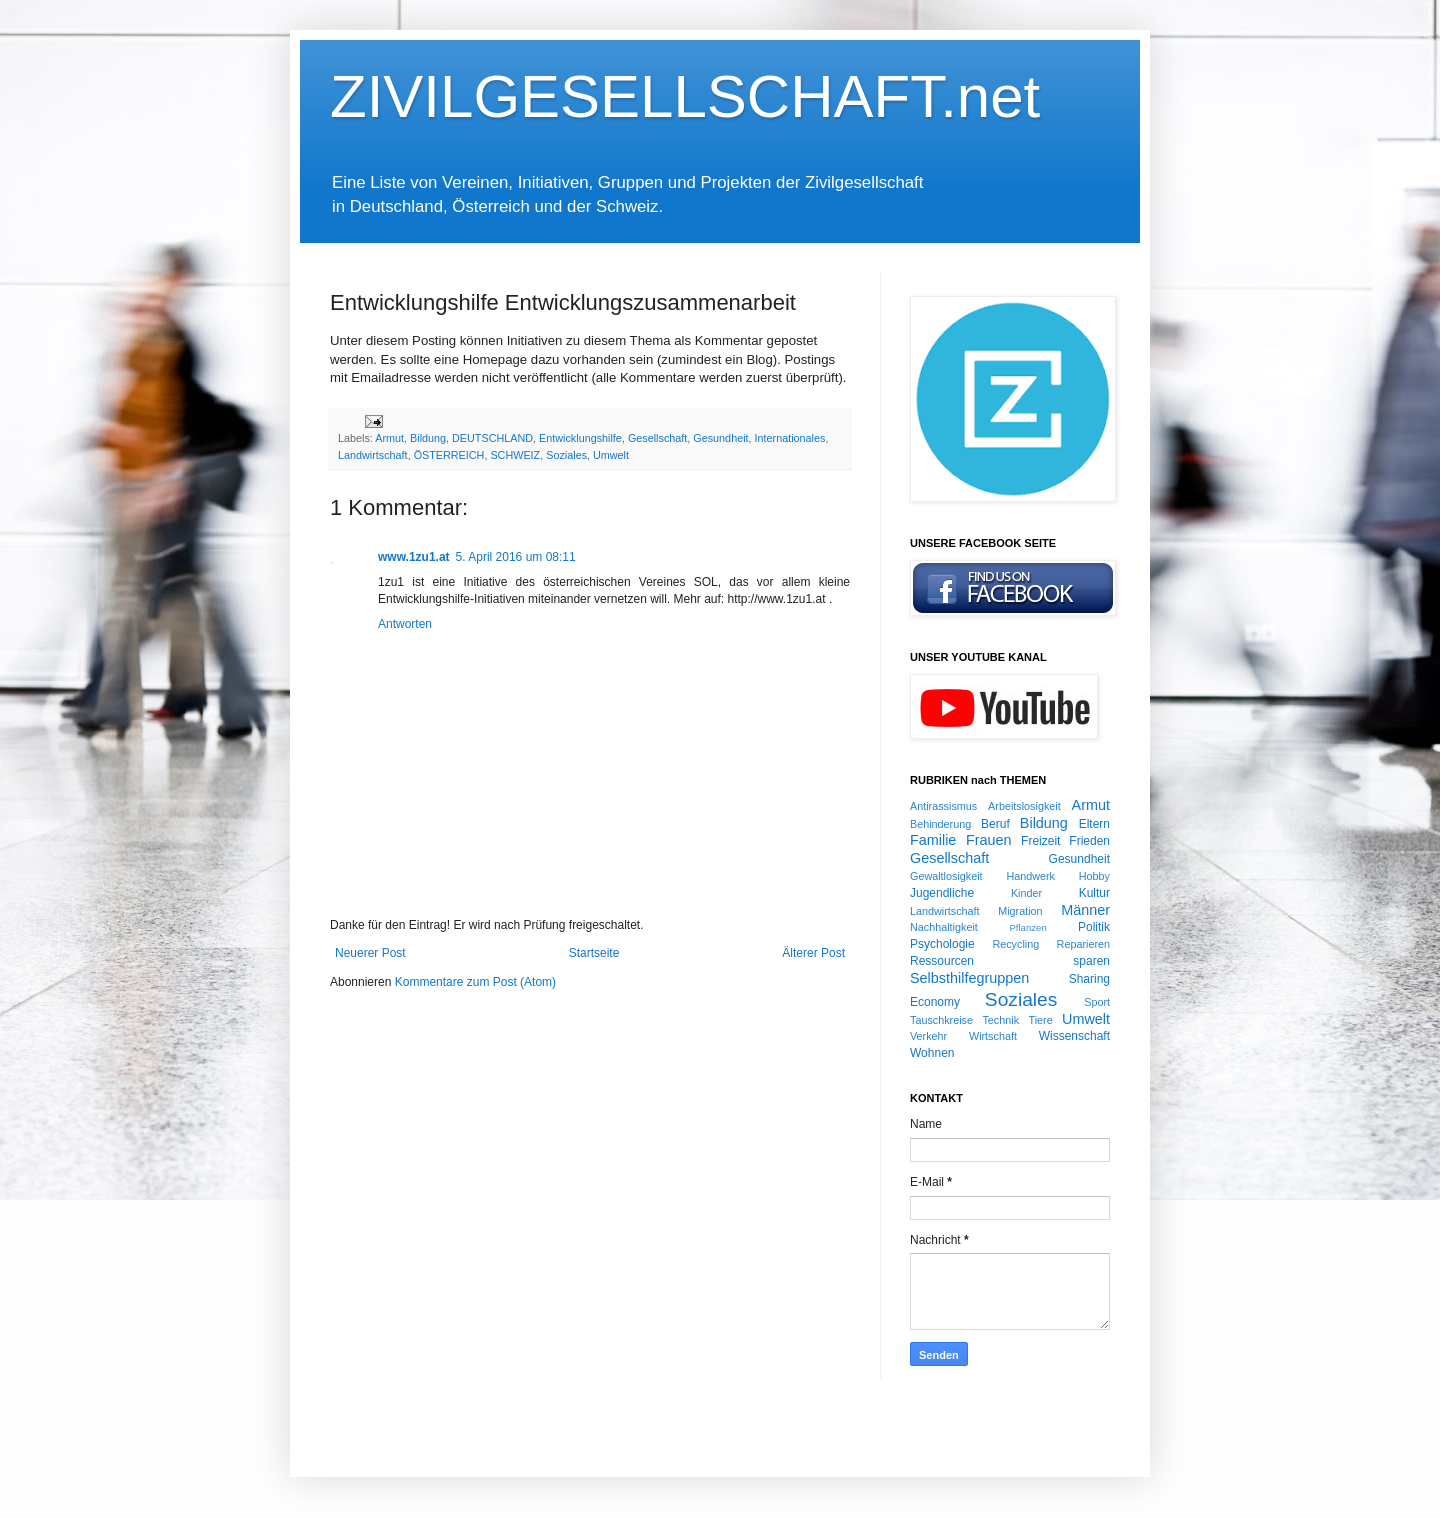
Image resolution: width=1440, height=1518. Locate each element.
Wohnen (932, 1053)
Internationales (790, 438)
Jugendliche (942, 893)
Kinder (1026, 893)
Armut (389, 438)
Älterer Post (813, 953)
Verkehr (928, 1036)
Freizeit (1040, 841)
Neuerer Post (370, 953)
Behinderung (940, 824)
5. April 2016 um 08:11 (516, 557)
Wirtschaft (993, 1036)
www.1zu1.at (414, 557)
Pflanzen (1027, 927)
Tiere (1040, 1020)
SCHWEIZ (515, 455)
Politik (1094, 927)
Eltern (1094, 824)
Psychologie (942, 944)
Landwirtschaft (373, 455)
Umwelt (611, 455)
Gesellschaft (657, 438)
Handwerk (1030, 876)
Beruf (995, 824)
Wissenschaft (1074, 1036)
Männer (1085, 910)
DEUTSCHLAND (492, 438)
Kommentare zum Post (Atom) (475, 982)
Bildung (428, 438)
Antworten (405, 624)
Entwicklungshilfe (580, 438)
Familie (933, 840)
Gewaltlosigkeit (946, 876)
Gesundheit (720, 438)
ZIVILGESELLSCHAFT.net (685, 96)
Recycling (1015, 944)
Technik (1000, 1020)
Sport (1097, 1002)
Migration (1020, 911)
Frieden (1089, 841)
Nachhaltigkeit (944, 927)
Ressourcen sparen (1010, 961)
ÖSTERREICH (449, 455)
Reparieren (1083, 944)
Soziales (566, 455)
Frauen (989, 840)
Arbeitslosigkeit (1024, 806)
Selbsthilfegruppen (969, 978)
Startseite (594, 953)
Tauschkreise (941, 1020)
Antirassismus (943, 806)
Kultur (1094, 893)
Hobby (1094, 876)
